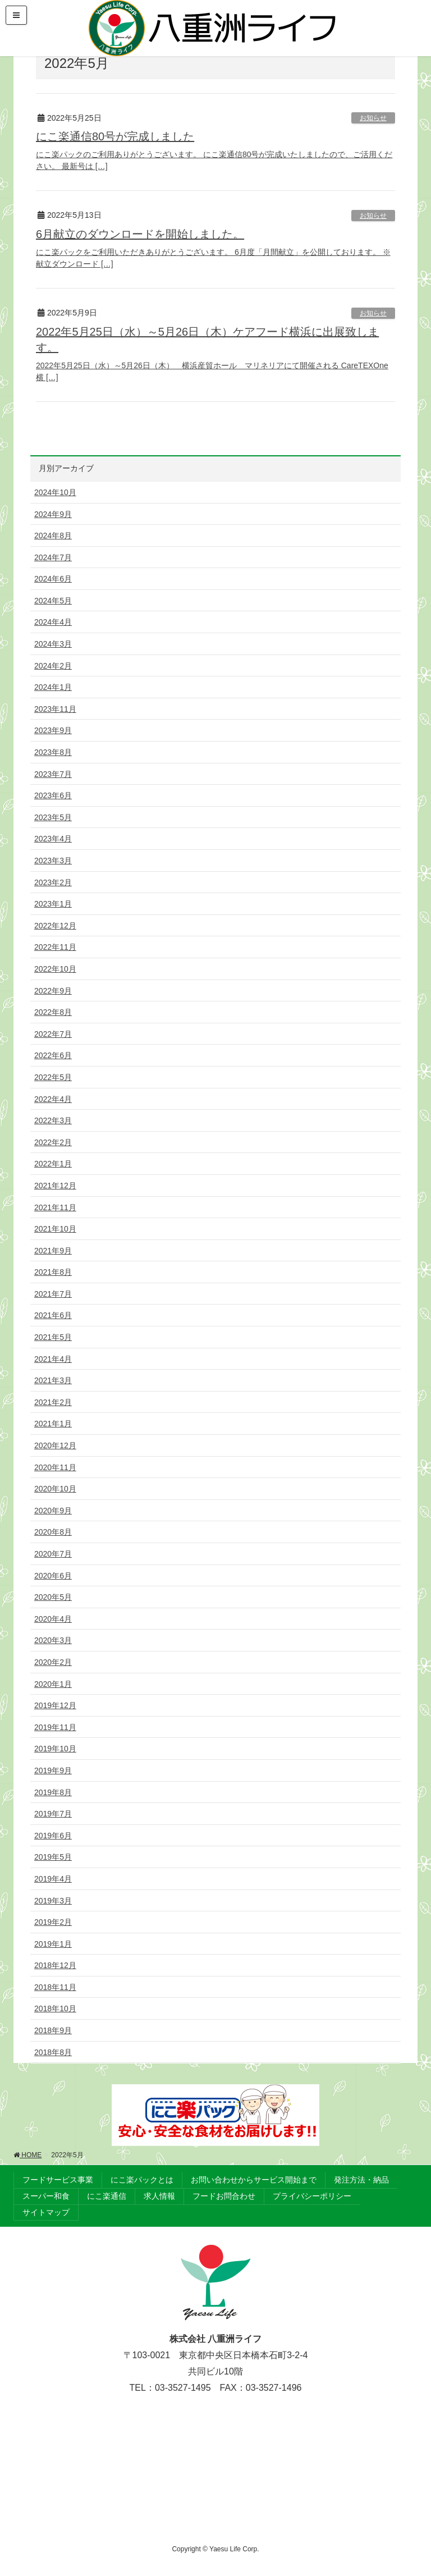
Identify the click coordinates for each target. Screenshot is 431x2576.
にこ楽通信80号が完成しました (115, 136)
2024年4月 (53, 621)
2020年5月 (53, 1597)
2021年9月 (53, 1250)
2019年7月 (53, 1813)
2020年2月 (53, 1662)
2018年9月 (53, 2030)
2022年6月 (53, 1055)
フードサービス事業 (57, 2179)
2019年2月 (53, 1922)
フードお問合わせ (223, 2195)
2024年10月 (55, 492)
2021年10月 (55, 1228)
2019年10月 (55, 1748)
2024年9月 (53, 514)
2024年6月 (53, 578)
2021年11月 (55, 1207)
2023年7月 (53, 774)
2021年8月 (53, 1272)
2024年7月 (53, 557)
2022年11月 (55, 946)
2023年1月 (53, 903)
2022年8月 (53, 1012)
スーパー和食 (46, 2195)
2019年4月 (53, 1878)
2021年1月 (53, 1423)
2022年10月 (55, 968)
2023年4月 (53, 838)
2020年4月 (53, 1618)
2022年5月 (53, 1077)
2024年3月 (53, 643)
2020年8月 (53, 1531)
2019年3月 (53, 1900)
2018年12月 (55, 1965)
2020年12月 (55, 1445)
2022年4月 (53, 1099)
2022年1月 (53, 1163)
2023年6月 (53, 795)
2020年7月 (53, 1553)
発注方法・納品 (361, 2179)
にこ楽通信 (106, 2195)
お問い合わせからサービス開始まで (254, 2179)
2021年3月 (53, 1380)
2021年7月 (53, 1293)
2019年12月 (55, 1705)
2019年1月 (53, 1943)
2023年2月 (53, 882)
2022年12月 (55, 925)
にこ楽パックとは (142, 2179)
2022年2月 (53, 1142)
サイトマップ (46, 2212)
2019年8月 (53, 1792)
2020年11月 (55, 1467)
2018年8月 (53, 2052)
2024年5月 (53, 600)
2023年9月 (53, 730)
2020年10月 (55, 1488)
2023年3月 (53, 860)
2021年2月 (53, 1402)
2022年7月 (53, 1034)
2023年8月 (53, 752)
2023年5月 (53, 817)
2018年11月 (55, 1987)
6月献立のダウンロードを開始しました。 (140, 234)
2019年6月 (53, 1835)
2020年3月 (53, 1640)
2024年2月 (53, 665)
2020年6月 (53, 1575)
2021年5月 (53, 1337)
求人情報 (159, 2195)
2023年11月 (55, 708)
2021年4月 (53, 1359)
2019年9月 (53, 1770)
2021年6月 (53, 1315)
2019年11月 (55, 1727)
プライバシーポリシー (312, 2195)
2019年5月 (53, 1856)
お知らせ (373, 118)
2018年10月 (55, 2008)
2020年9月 (53, 1510)
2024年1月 (53, 687)
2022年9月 (53, 990)
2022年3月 (53, 1120)
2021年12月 (55, 1185)
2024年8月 (53, 535)
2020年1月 (53, 1684)
